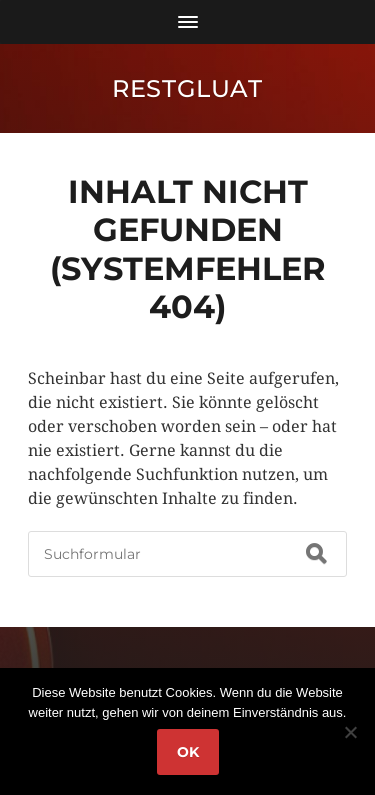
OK (188, 752)
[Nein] (350, 732)
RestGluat (187, 88)
